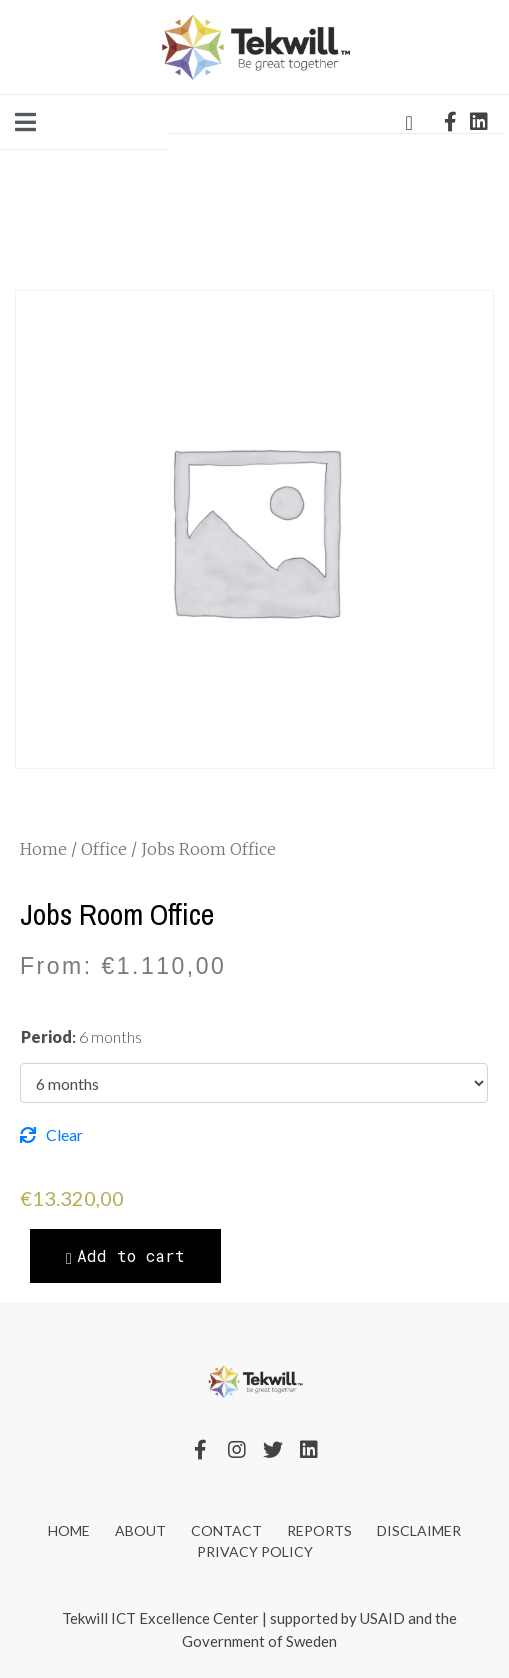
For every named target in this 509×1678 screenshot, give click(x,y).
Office (104, 849)
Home (43, 849)
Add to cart (131, 1255)
